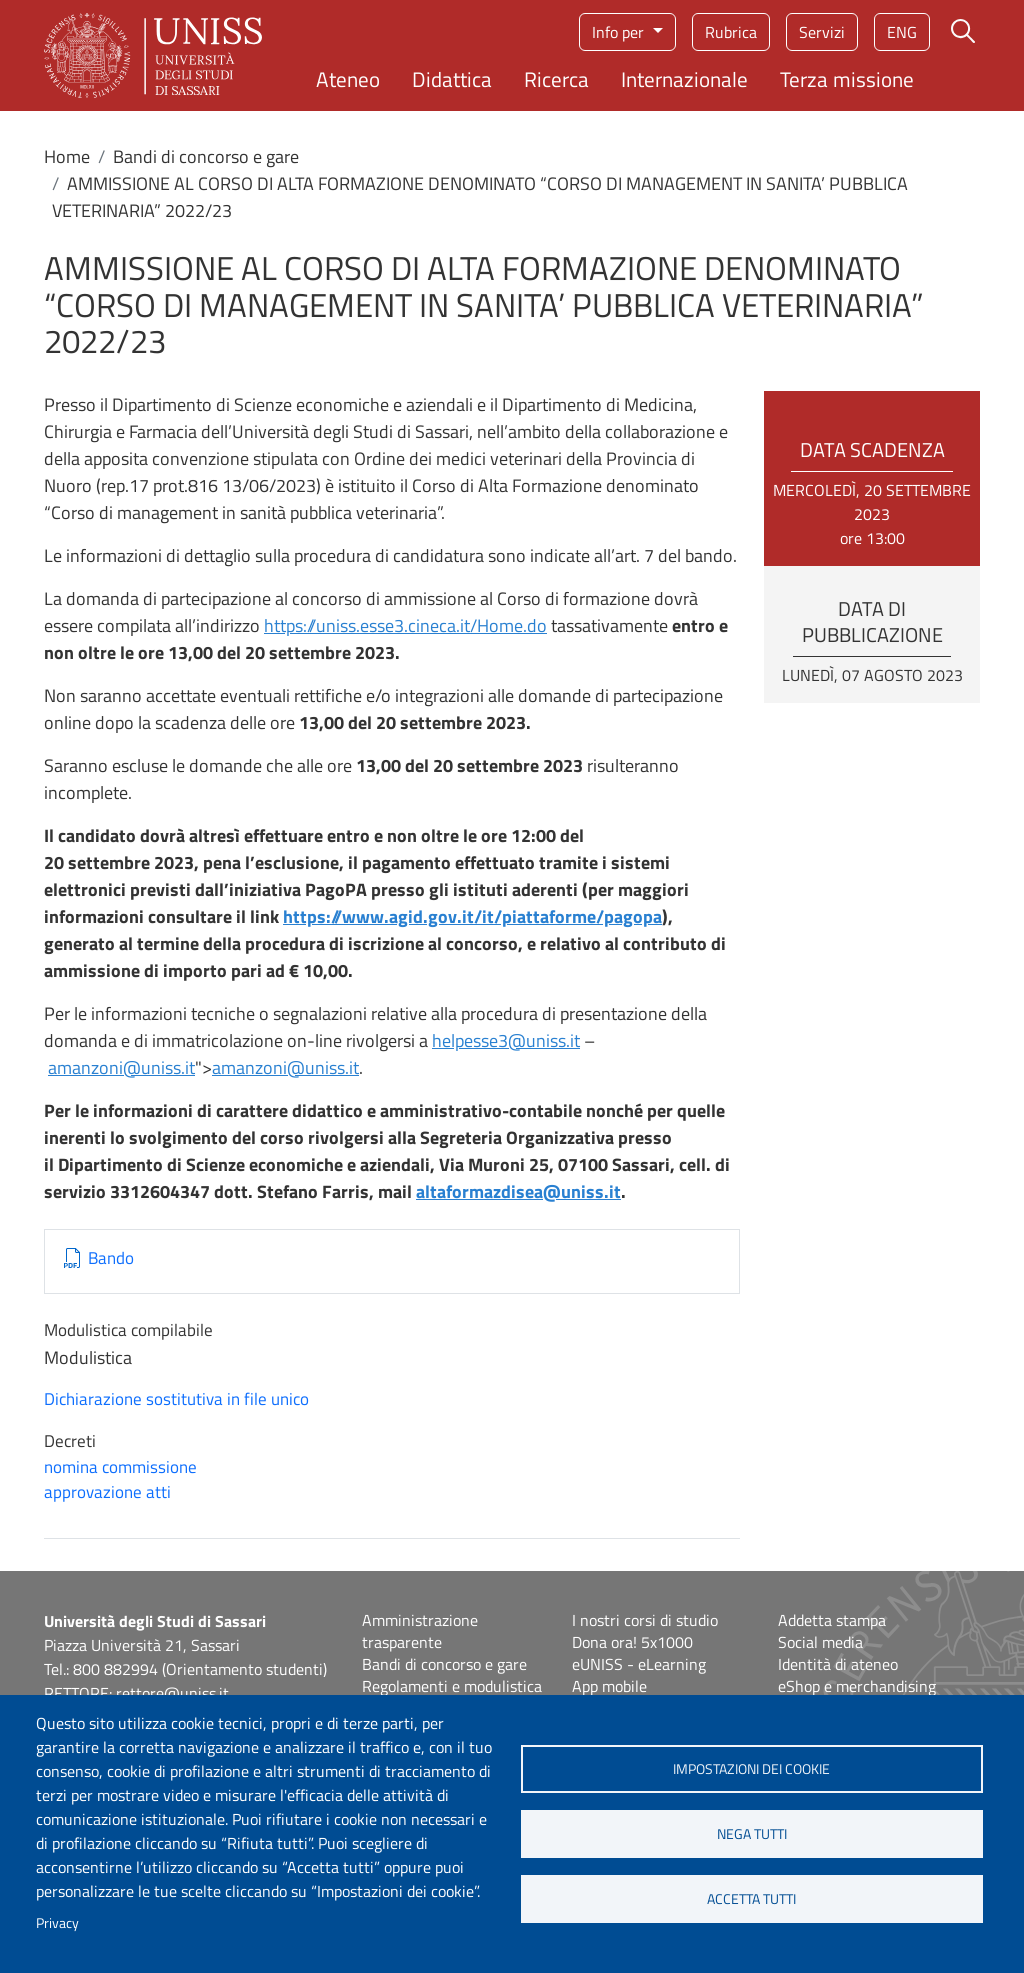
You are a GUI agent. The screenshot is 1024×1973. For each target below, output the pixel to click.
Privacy (57, 1923)
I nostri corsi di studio (645, 1620)
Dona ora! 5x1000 (632, 1642)
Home (67, 156)
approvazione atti (107, 1492)
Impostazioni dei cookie (751, 1769)
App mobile (609, 1686)
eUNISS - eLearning (639, 1664)
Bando (111, 1258)
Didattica (452, 79)
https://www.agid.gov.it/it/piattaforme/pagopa (472, 916)
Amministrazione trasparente (420, 1631)
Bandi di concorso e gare (206, 156)
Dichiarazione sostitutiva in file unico (176, 1399)
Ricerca (556, 79)
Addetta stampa (832, 1620)
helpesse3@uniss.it (506, 1040)
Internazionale (684, 79)
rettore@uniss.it (172, 1693)
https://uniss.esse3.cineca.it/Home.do (405, 625)
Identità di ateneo (838, 1664)
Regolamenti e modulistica (452, 1686)
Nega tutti (752, 1834)
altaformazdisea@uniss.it (518, 1191)
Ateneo (348, 79)
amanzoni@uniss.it (121, 1067)
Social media (820, 1642)
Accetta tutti (751, 1899)
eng (902, 32)
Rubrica (731, 32)
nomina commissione (120, 1467)
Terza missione (847, 79)
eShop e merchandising (857, 1686)
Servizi (822, 32)
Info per (620, 32)
